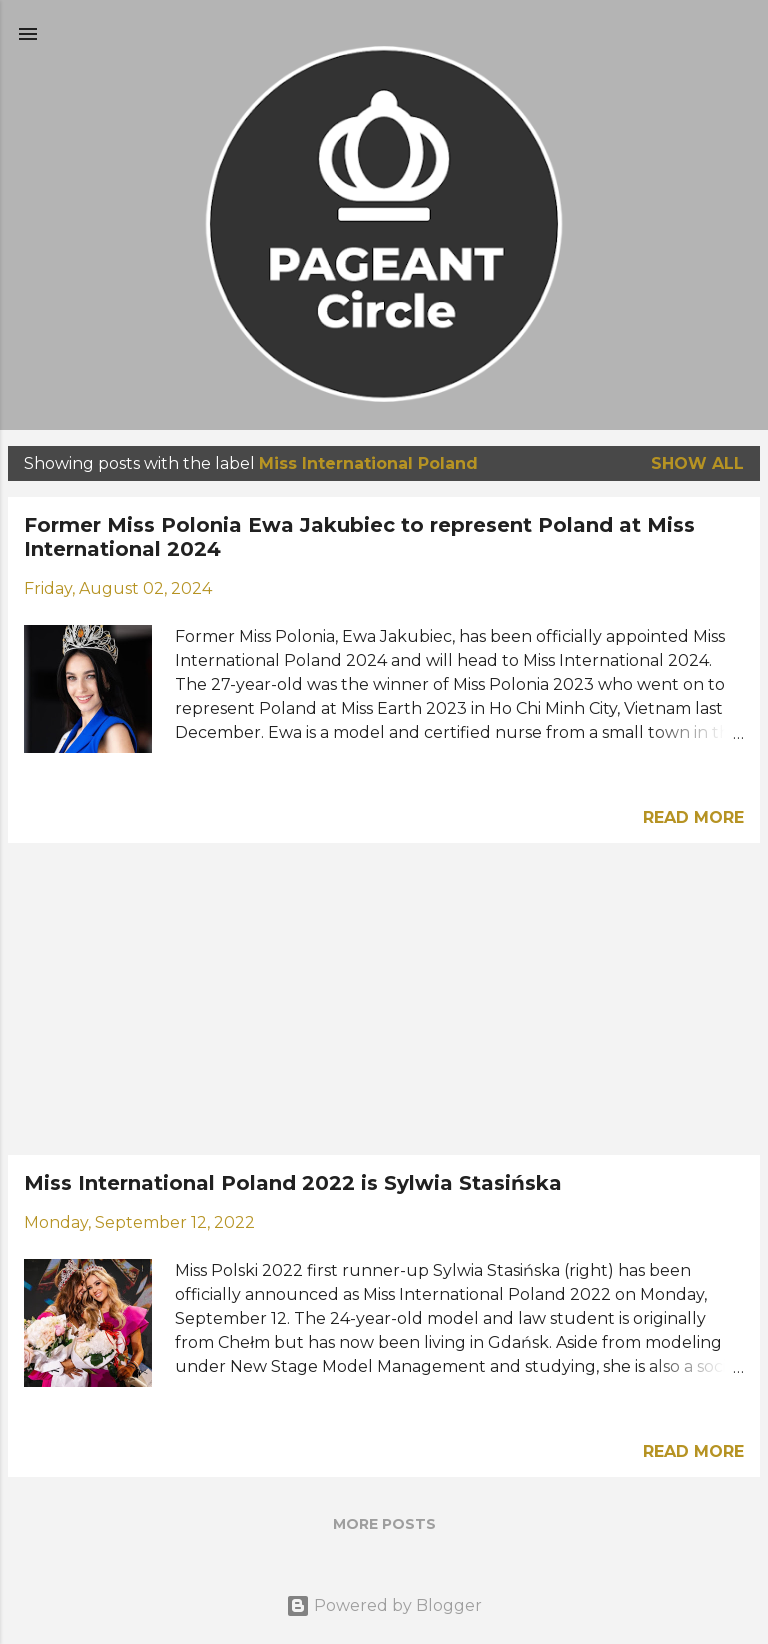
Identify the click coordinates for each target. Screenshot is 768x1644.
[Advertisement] (384, 999)
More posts (384, 1524)
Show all (697, 463)
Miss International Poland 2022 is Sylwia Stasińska (293, 1183)
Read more (693, 817)
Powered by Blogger (384, 1605)
